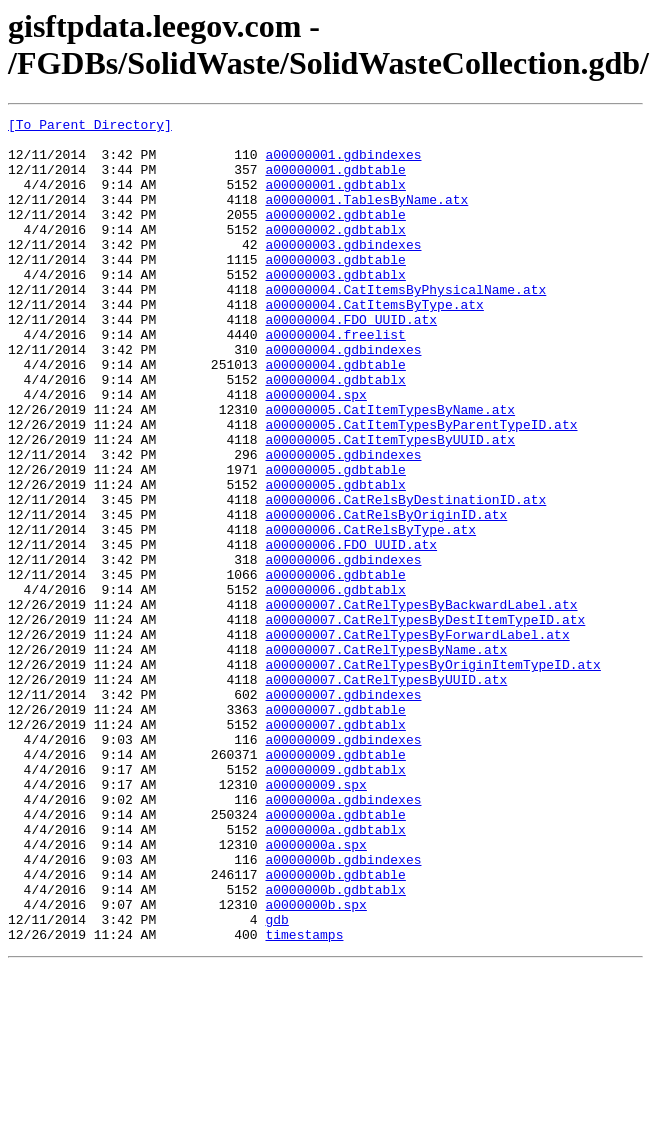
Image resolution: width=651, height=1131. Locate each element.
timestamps (304, 1099)
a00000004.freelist (335, 379)
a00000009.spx (315, 919)
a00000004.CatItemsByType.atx (374, 343)
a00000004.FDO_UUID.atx (351, 361)
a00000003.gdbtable (335, 289)
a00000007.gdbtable (335, 829)
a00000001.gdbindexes (343, 163)
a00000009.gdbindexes (343, 865)
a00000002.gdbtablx (335, 253)
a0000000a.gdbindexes (343, 937)
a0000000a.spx (315, 991)
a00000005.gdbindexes (343, 523)
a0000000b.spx (315, 1063)
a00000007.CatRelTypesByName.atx (386, 757)
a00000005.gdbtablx (335, 559)
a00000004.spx (315, 451)
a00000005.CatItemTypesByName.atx (390, 469)
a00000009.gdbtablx (335, 901)
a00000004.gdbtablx (335, 433)
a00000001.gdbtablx (335, 199)
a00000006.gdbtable (335, 667)
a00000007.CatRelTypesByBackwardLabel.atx (421, 703)
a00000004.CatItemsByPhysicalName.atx (405, 325)
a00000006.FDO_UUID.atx (351, 631)
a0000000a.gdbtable (335, 955)
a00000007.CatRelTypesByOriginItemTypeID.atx (432, 775)
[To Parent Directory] (90, 127)
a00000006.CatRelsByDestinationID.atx (405, 577)
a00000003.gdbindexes (343, 271)
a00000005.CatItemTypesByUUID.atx (390, 505)
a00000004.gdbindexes (343, 397)
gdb (276, 1081)
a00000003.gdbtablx (335, 307)
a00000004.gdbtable (335, 415)
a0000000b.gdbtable (335, 1027)
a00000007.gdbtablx (335, 847)
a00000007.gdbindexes (343, 811)
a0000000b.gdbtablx (335, 1045)
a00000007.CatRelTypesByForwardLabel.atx (417, 739)
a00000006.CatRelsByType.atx (370, 613)
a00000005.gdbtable (335, 541)
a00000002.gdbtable (335, 235)
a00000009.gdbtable (335, 883)
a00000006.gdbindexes (343, 649)
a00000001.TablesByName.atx (366, 217)
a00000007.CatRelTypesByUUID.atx (386, 793)
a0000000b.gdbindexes (343, 1009)
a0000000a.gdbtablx (335, 973)
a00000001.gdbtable (335, 181)
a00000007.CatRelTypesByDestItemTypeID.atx (425, 721)
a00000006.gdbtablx (335, 685)
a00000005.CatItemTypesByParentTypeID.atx (421, 487)
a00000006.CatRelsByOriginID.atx (386, 595)
